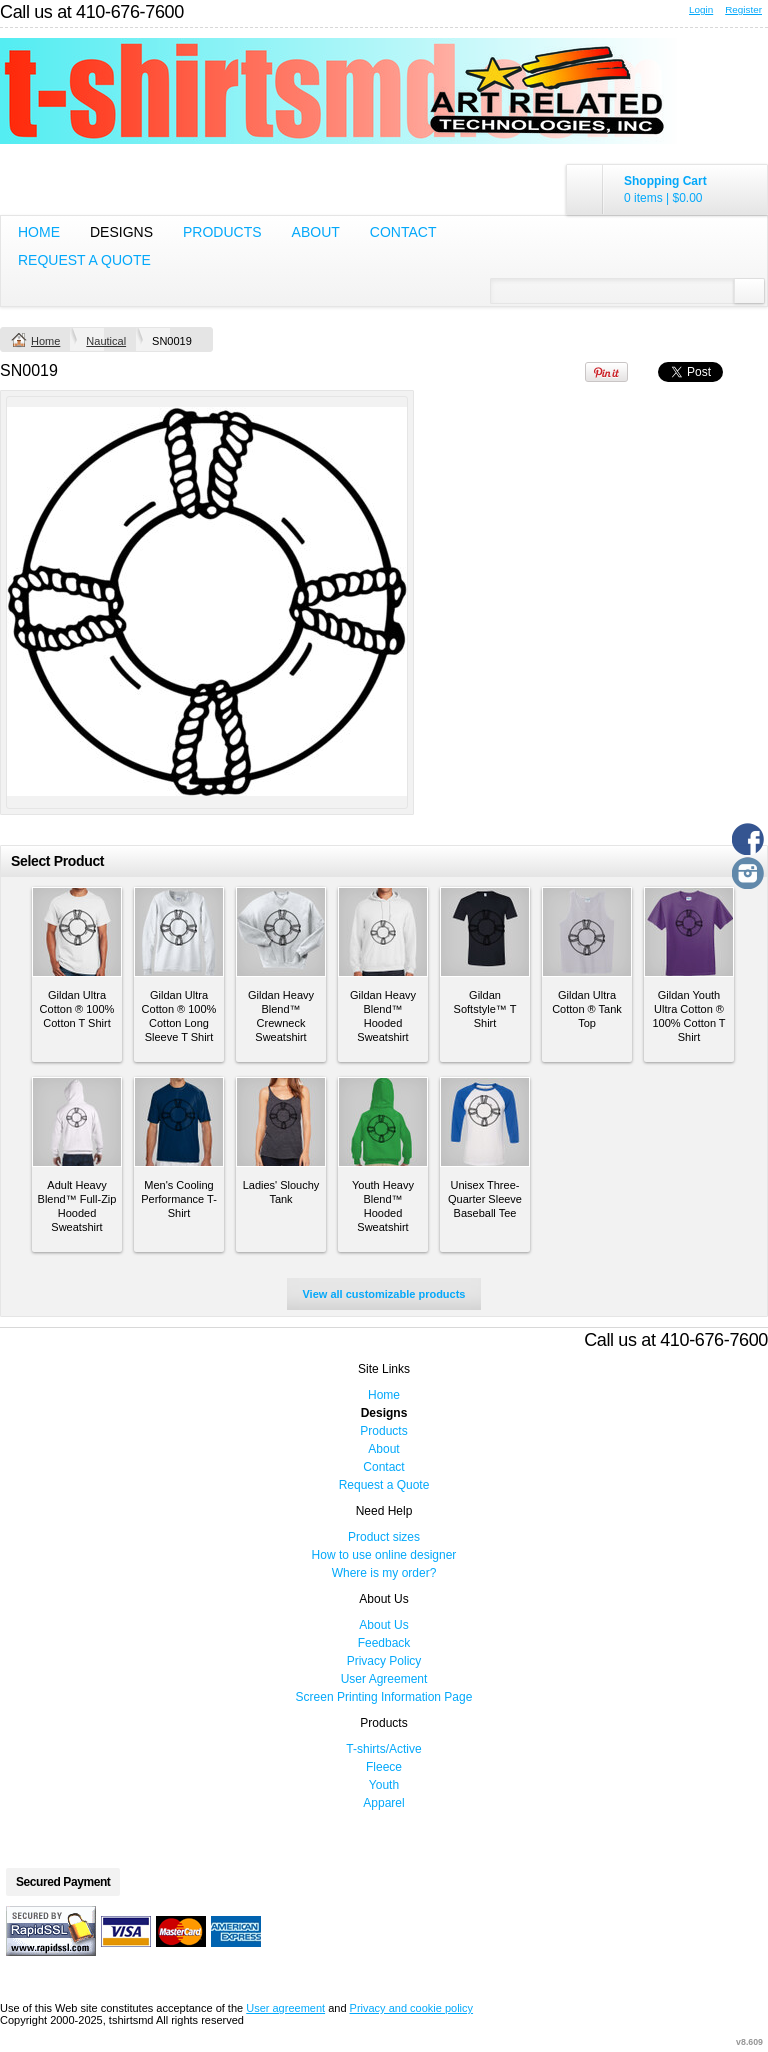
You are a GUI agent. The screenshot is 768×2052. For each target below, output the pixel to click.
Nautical (106, 341)
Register (743, 9)
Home (39, 232)
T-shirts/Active (383, 1749)
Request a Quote (84, 260)
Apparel (383, 1803)
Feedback (384, 1643)
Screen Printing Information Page (384, 1697)
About (316, 232)
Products (222, 232)
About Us (383, 1625)
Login (701, 9)
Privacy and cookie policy (412, 2008)
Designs (121, 232)
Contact (403, 232)
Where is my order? (384, 1573)
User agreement (285, 2008)
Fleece (384, 1767)
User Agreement (384, 1679)
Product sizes (384, 1537)
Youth (384, 1785)
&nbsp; (77, 932)
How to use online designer (384, 1555)
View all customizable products (383, 1294)
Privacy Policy (384, 1661)
